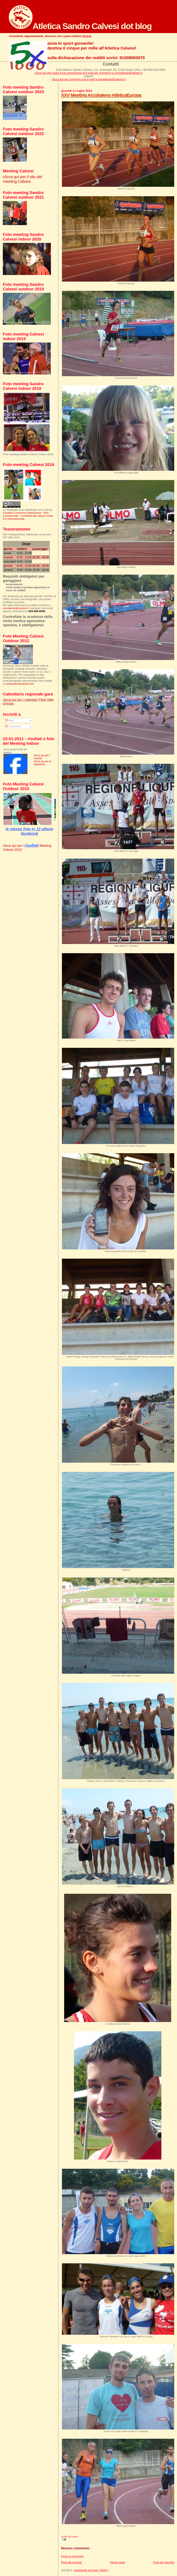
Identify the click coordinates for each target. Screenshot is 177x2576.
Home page (117, 2562)
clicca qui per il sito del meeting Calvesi (22, 179)
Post (9, 720)
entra (86, 36)
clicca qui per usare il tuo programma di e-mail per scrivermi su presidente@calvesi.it (88, 73)
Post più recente (71, 2562)
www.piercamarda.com (20, 683)
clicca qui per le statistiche (43, 763)
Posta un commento (72, 2556)
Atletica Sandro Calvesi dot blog (80, 26)
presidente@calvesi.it (16, 608)
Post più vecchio (163, 2562)
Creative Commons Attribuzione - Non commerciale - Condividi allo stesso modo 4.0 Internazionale (28, 515)
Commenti (13, 726)
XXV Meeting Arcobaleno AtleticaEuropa (101, 95)
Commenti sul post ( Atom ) (91, 2570)
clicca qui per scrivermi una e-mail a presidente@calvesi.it (88, 79)
